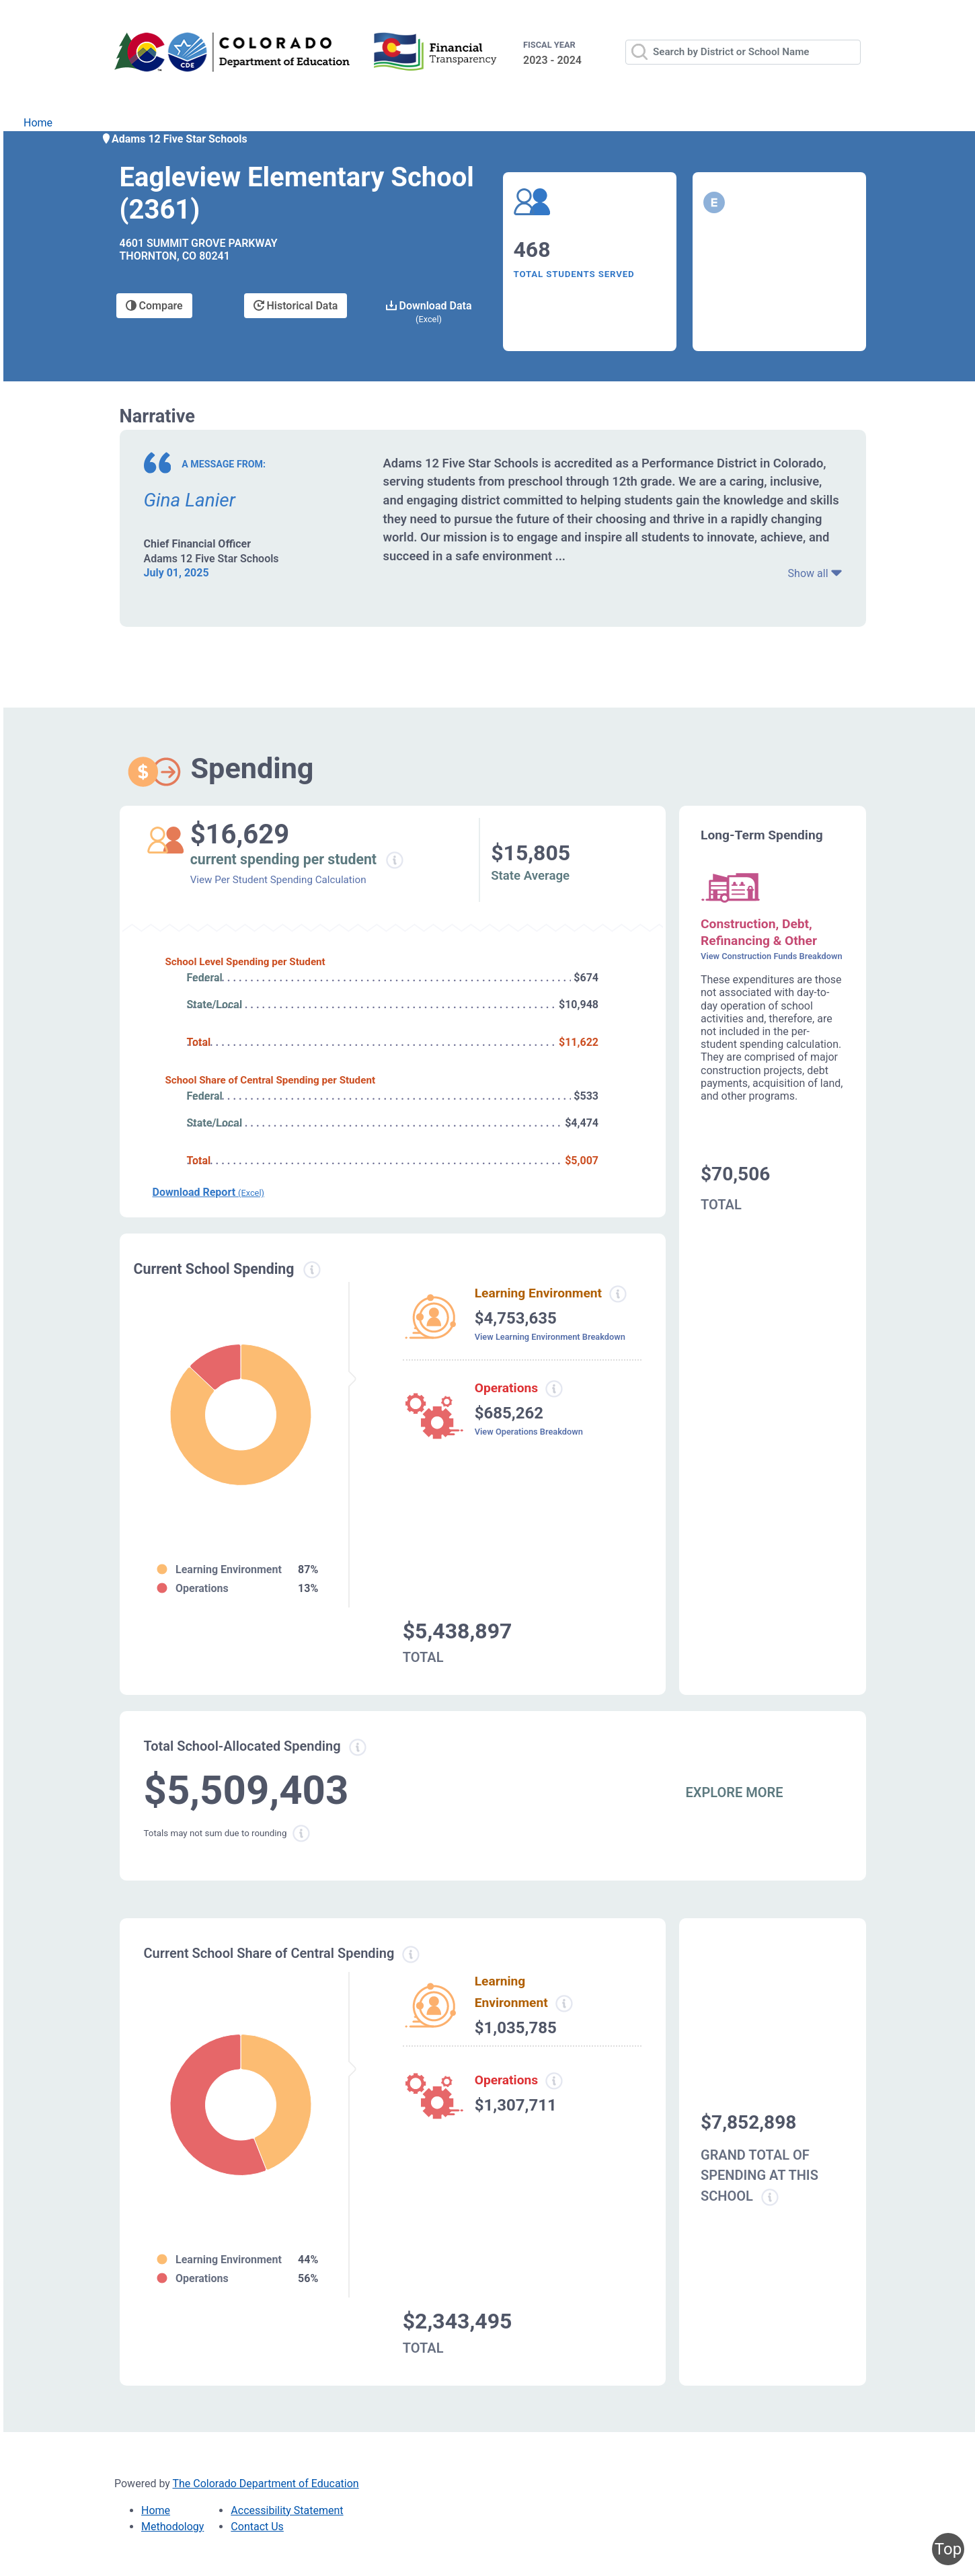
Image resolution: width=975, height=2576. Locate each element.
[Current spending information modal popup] (312, 1270)
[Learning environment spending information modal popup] (618, 1294)
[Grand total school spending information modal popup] (769, 2197)
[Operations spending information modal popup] (554, 1389)
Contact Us (257, 2526)
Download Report (208, 1192)
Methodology (172, 2526)
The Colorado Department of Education (266, 2483)
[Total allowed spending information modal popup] (357, 1747)
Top (948, 2549)
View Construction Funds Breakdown (772, 956)
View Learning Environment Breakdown (550, 1337)
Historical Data (296, 305)
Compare (154, 305)
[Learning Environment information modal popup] (563, 2004)
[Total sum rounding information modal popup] (301, 1833)
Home (38, 122)
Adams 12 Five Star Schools (174, 138)
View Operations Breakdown (529, 1432)
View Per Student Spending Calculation (278, 880)
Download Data (429, 311)
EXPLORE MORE (734, 1792)
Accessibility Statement (287, 2510)
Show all (815, 573)
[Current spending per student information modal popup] (394, 860)
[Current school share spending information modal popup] (410, 1954)
